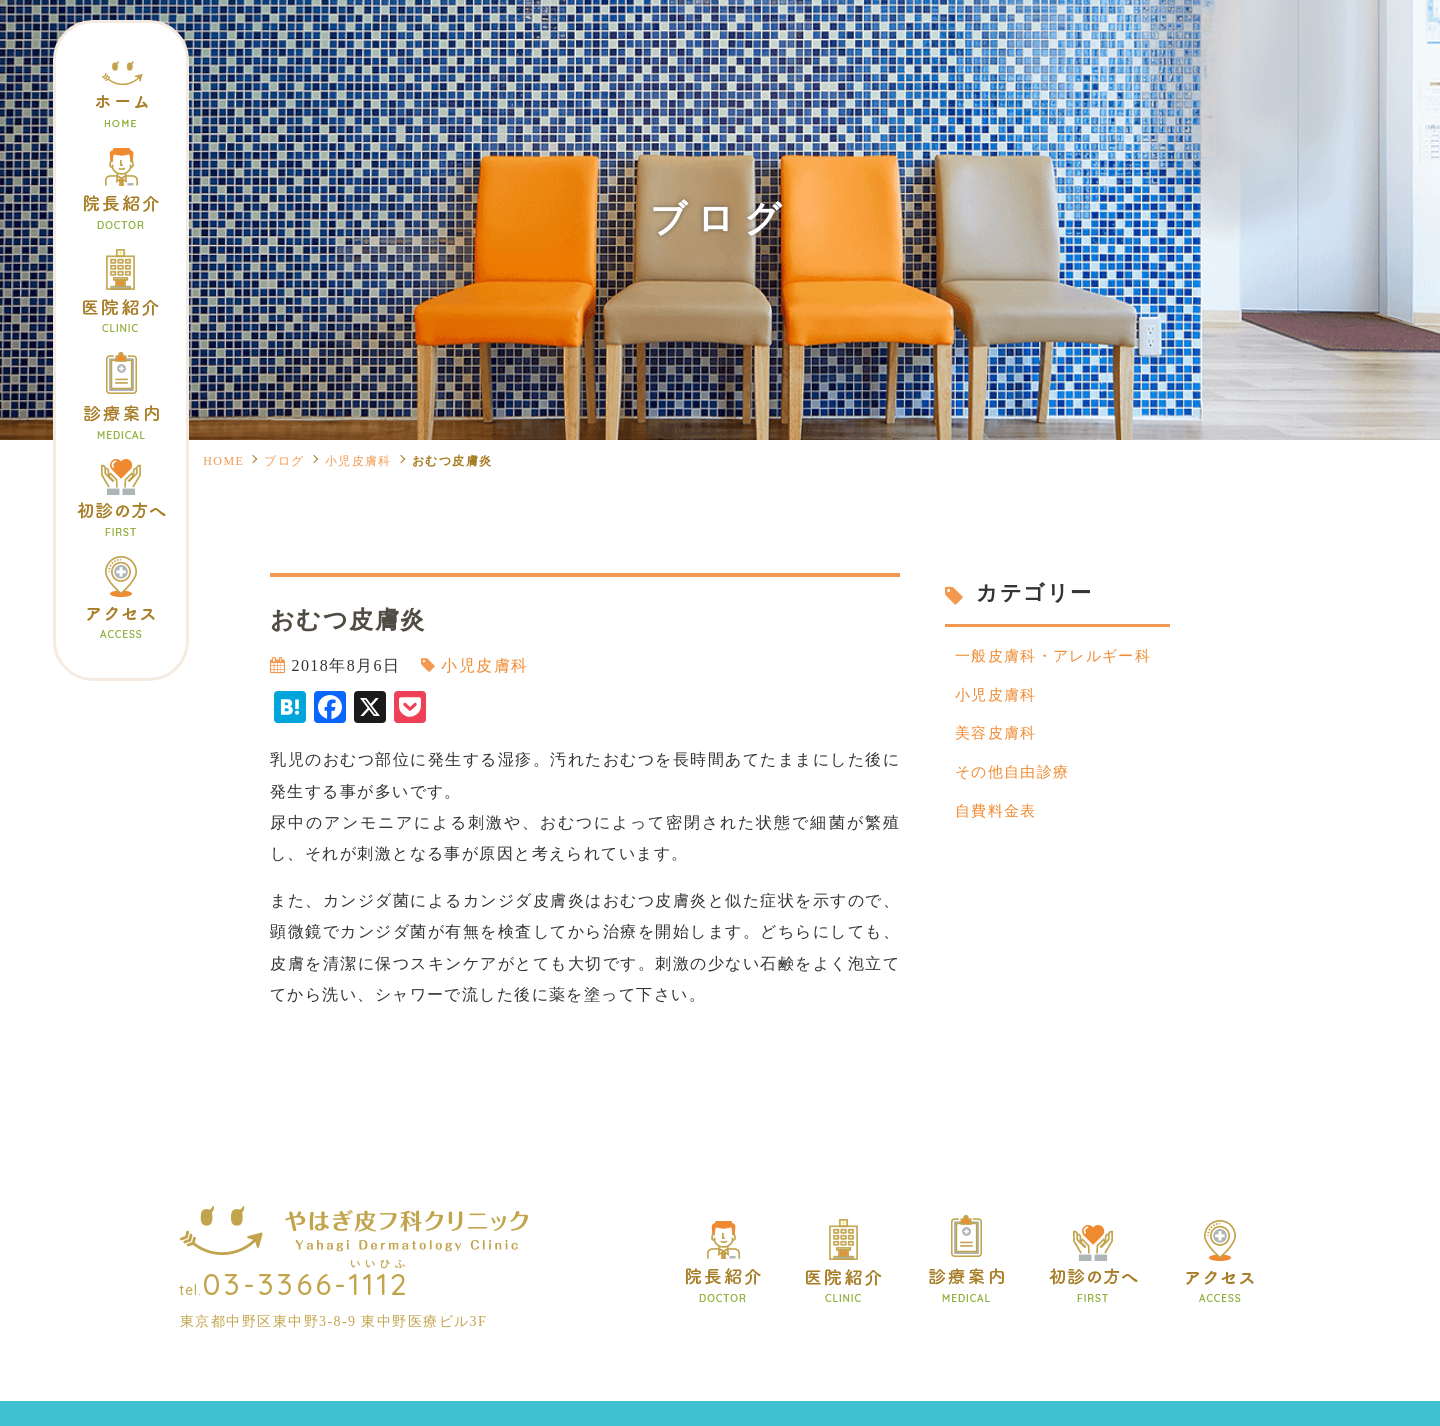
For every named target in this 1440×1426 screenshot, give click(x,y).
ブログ (284, 461)
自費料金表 (998, 822)
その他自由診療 (1016, 781)
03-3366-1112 (306, 1284)
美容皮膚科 (998, 740)
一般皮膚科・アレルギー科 (1059, 657)
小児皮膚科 (358, 461)
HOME (223, 461)
